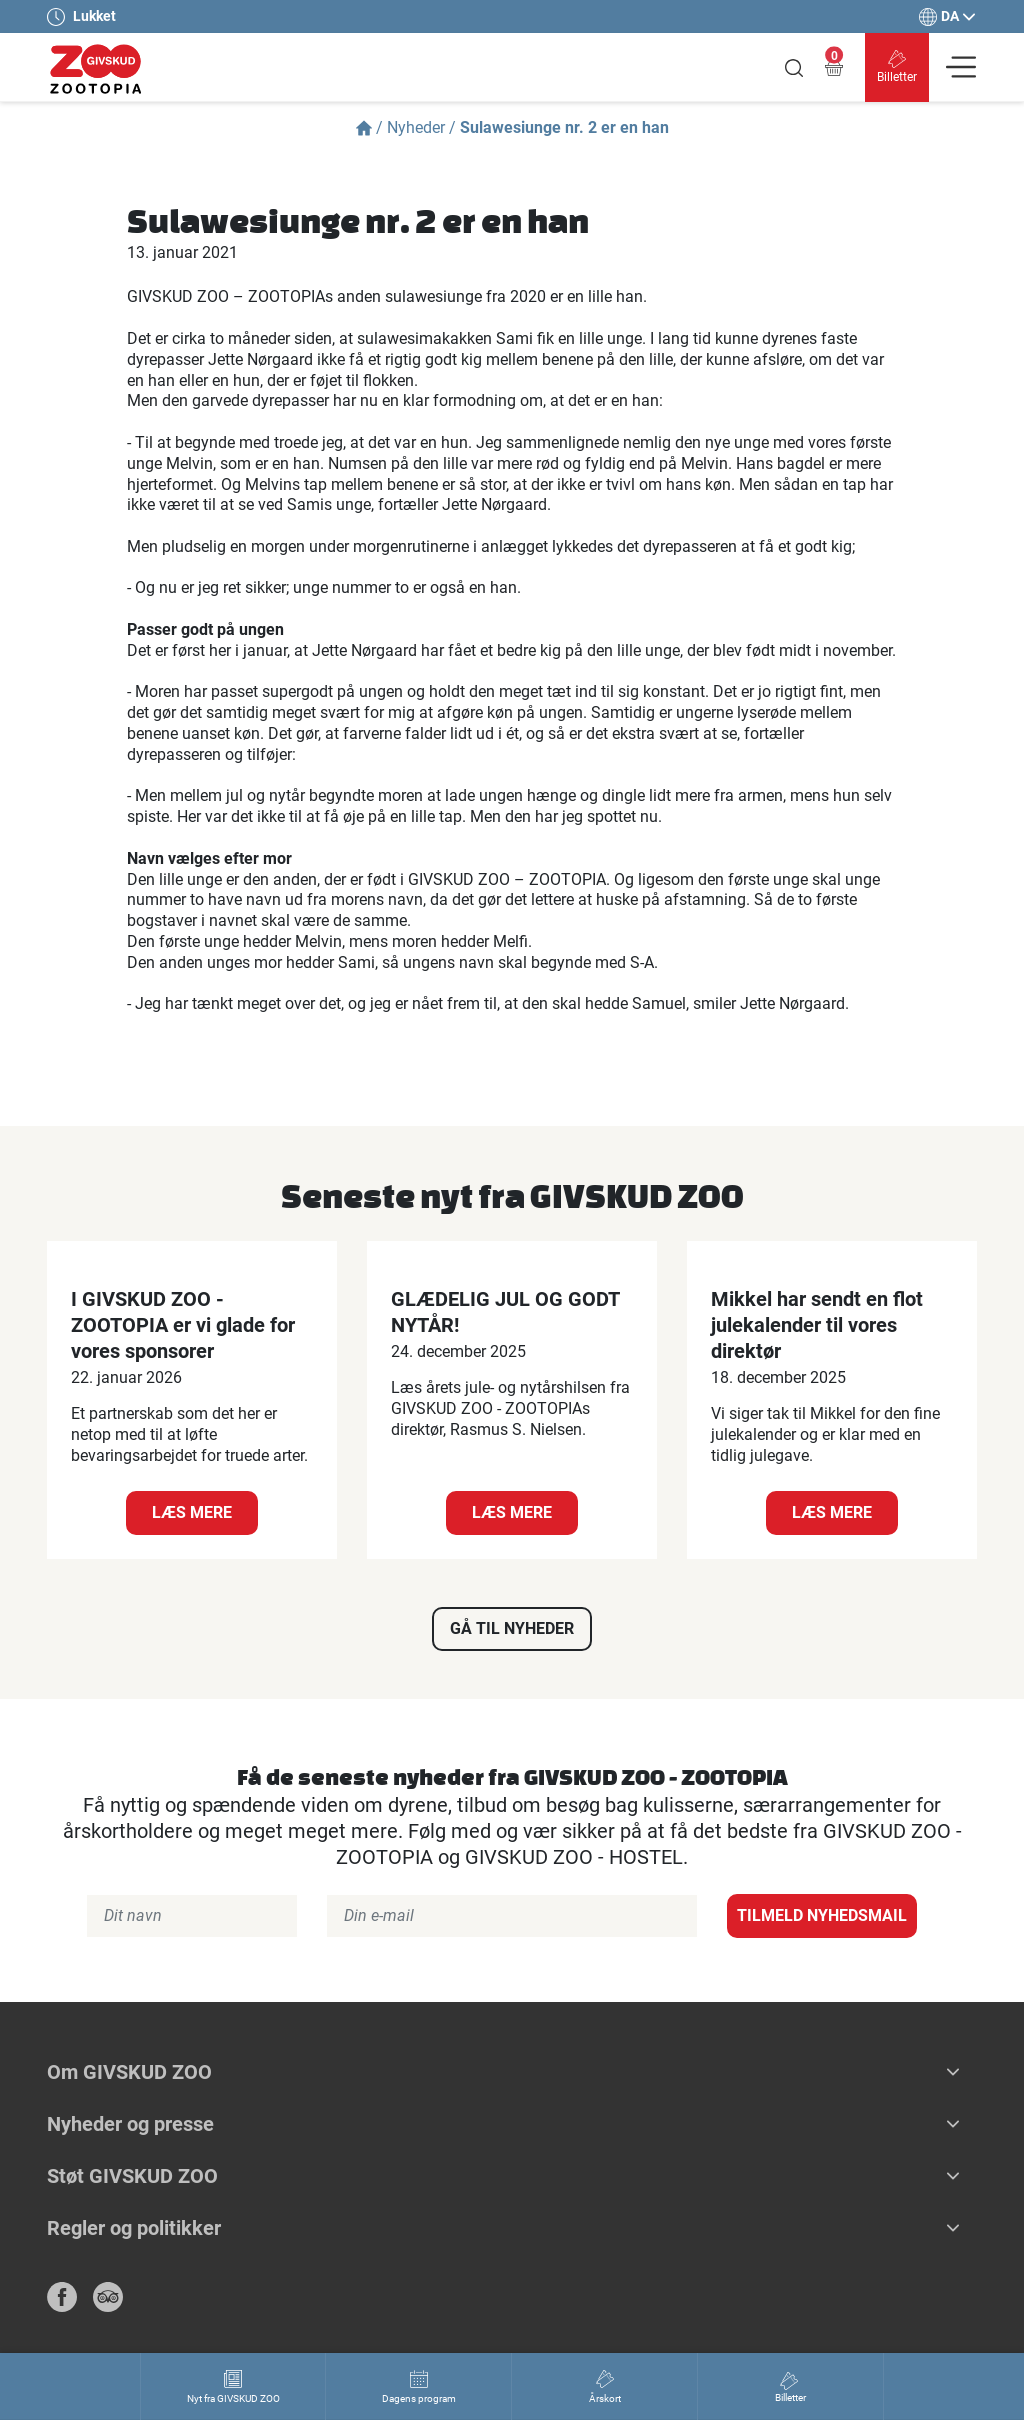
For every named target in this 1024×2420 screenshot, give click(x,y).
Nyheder (416, 127)
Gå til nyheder (512, 1628)
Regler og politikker (134, 2228)
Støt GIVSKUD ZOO (132, 2176)
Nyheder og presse (130, 2124)
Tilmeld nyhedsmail (822, 1915)
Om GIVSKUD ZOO (129, 2072)
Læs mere (192, 1512)
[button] (953, 2072)
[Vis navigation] (961, 67)
